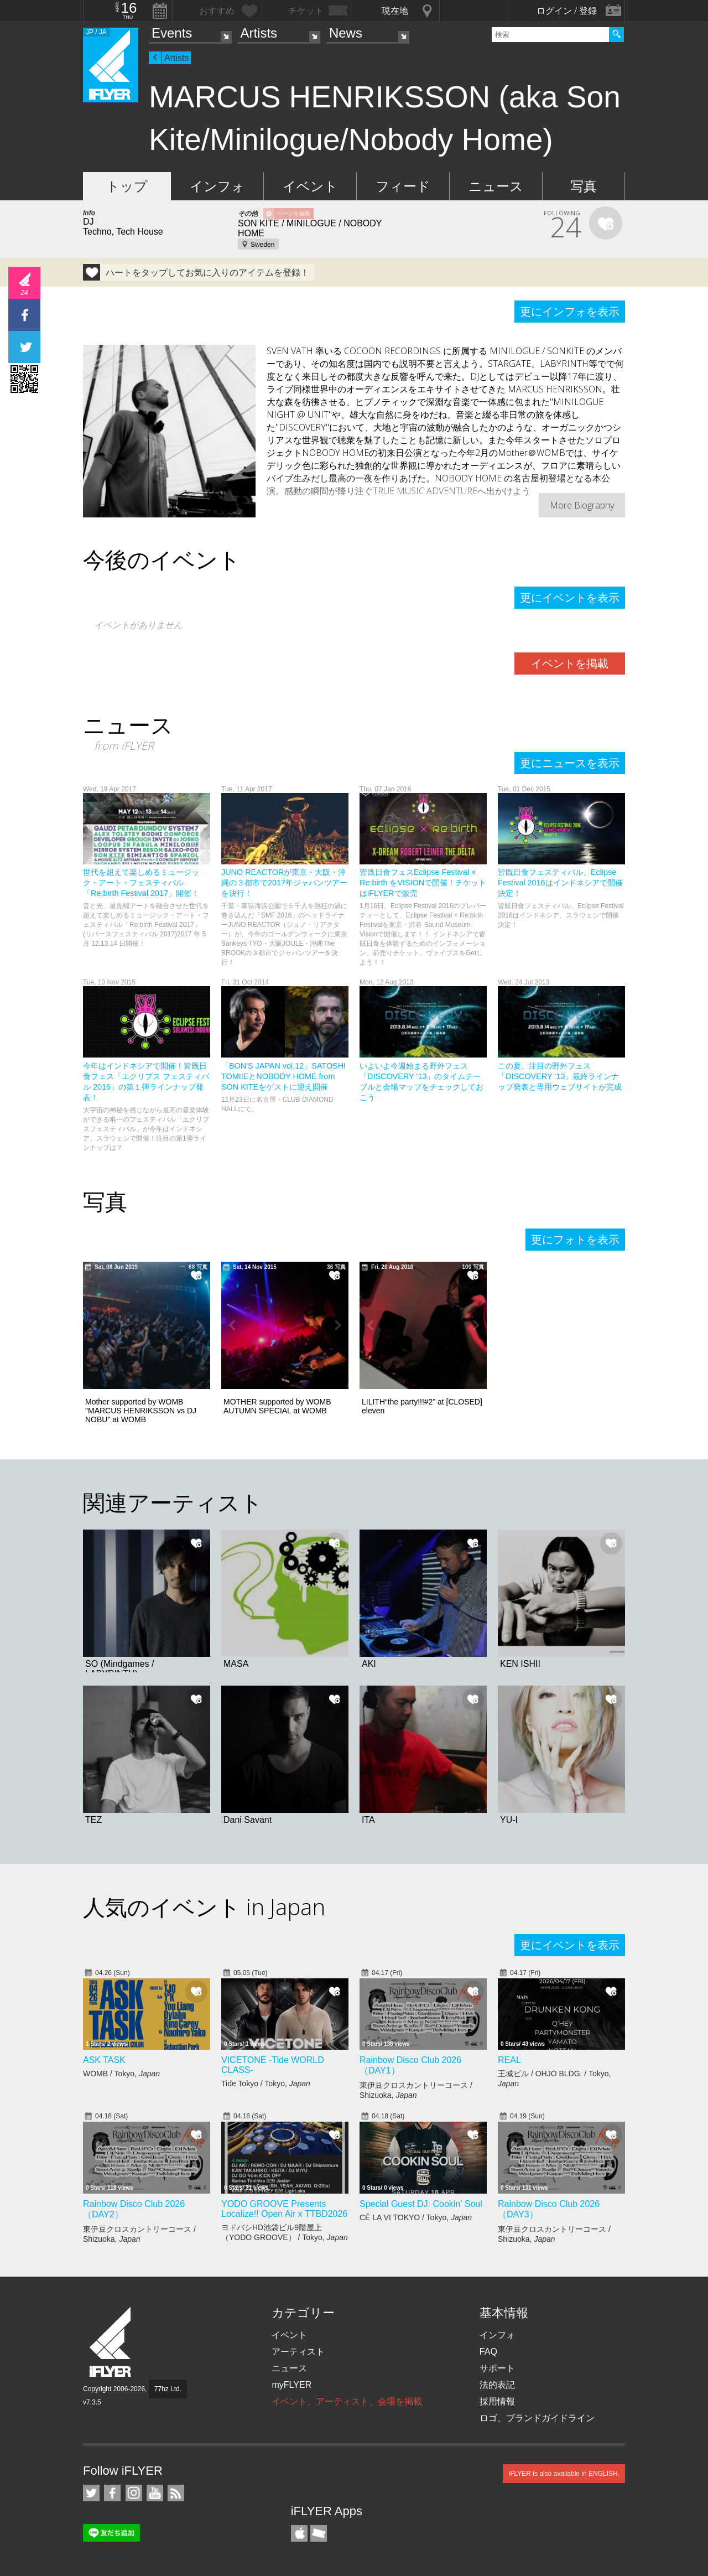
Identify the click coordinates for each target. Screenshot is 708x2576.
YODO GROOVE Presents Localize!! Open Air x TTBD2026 (284, 2209)
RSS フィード (176, 2493)
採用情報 (497, 2401)
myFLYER (291, 2385)
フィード (403, 186)
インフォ (217, 186)
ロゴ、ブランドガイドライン (537, 2418)
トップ (127, 186)
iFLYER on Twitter (91, 2493)
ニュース (495, 186)
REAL (509, 2060)
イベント (310, 186)
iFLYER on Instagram (134, 2493)
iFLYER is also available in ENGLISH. (564, 2473)
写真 (583, 186)
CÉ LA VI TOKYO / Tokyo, (416, 2217)
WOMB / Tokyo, (121, 2073)
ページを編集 (293, 213)
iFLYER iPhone (299, 2533)
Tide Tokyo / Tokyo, (265, 2083)
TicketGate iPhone (318, 2533)
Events (172, 32)
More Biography (582, 505)
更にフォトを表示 (575, 1239)
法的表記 (497, 2385)
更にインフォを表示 (570, 311)
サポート (497, 2368)
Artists (258, 32)
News (345, 32)
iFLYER (111, 2342)
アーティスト (298, 2351)
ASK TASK (104, 2060)
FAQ (488, 2351)
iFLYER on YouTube (155, 2493)
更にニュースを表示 (570, 763)
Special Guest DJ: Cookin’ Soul (421, 2204)
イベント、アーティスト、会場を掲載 (347, 2401)
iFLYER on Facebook (112, 2493)
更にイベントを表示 (570, 598)
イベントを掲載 (569, 663)
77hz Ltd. (167, 2389)
